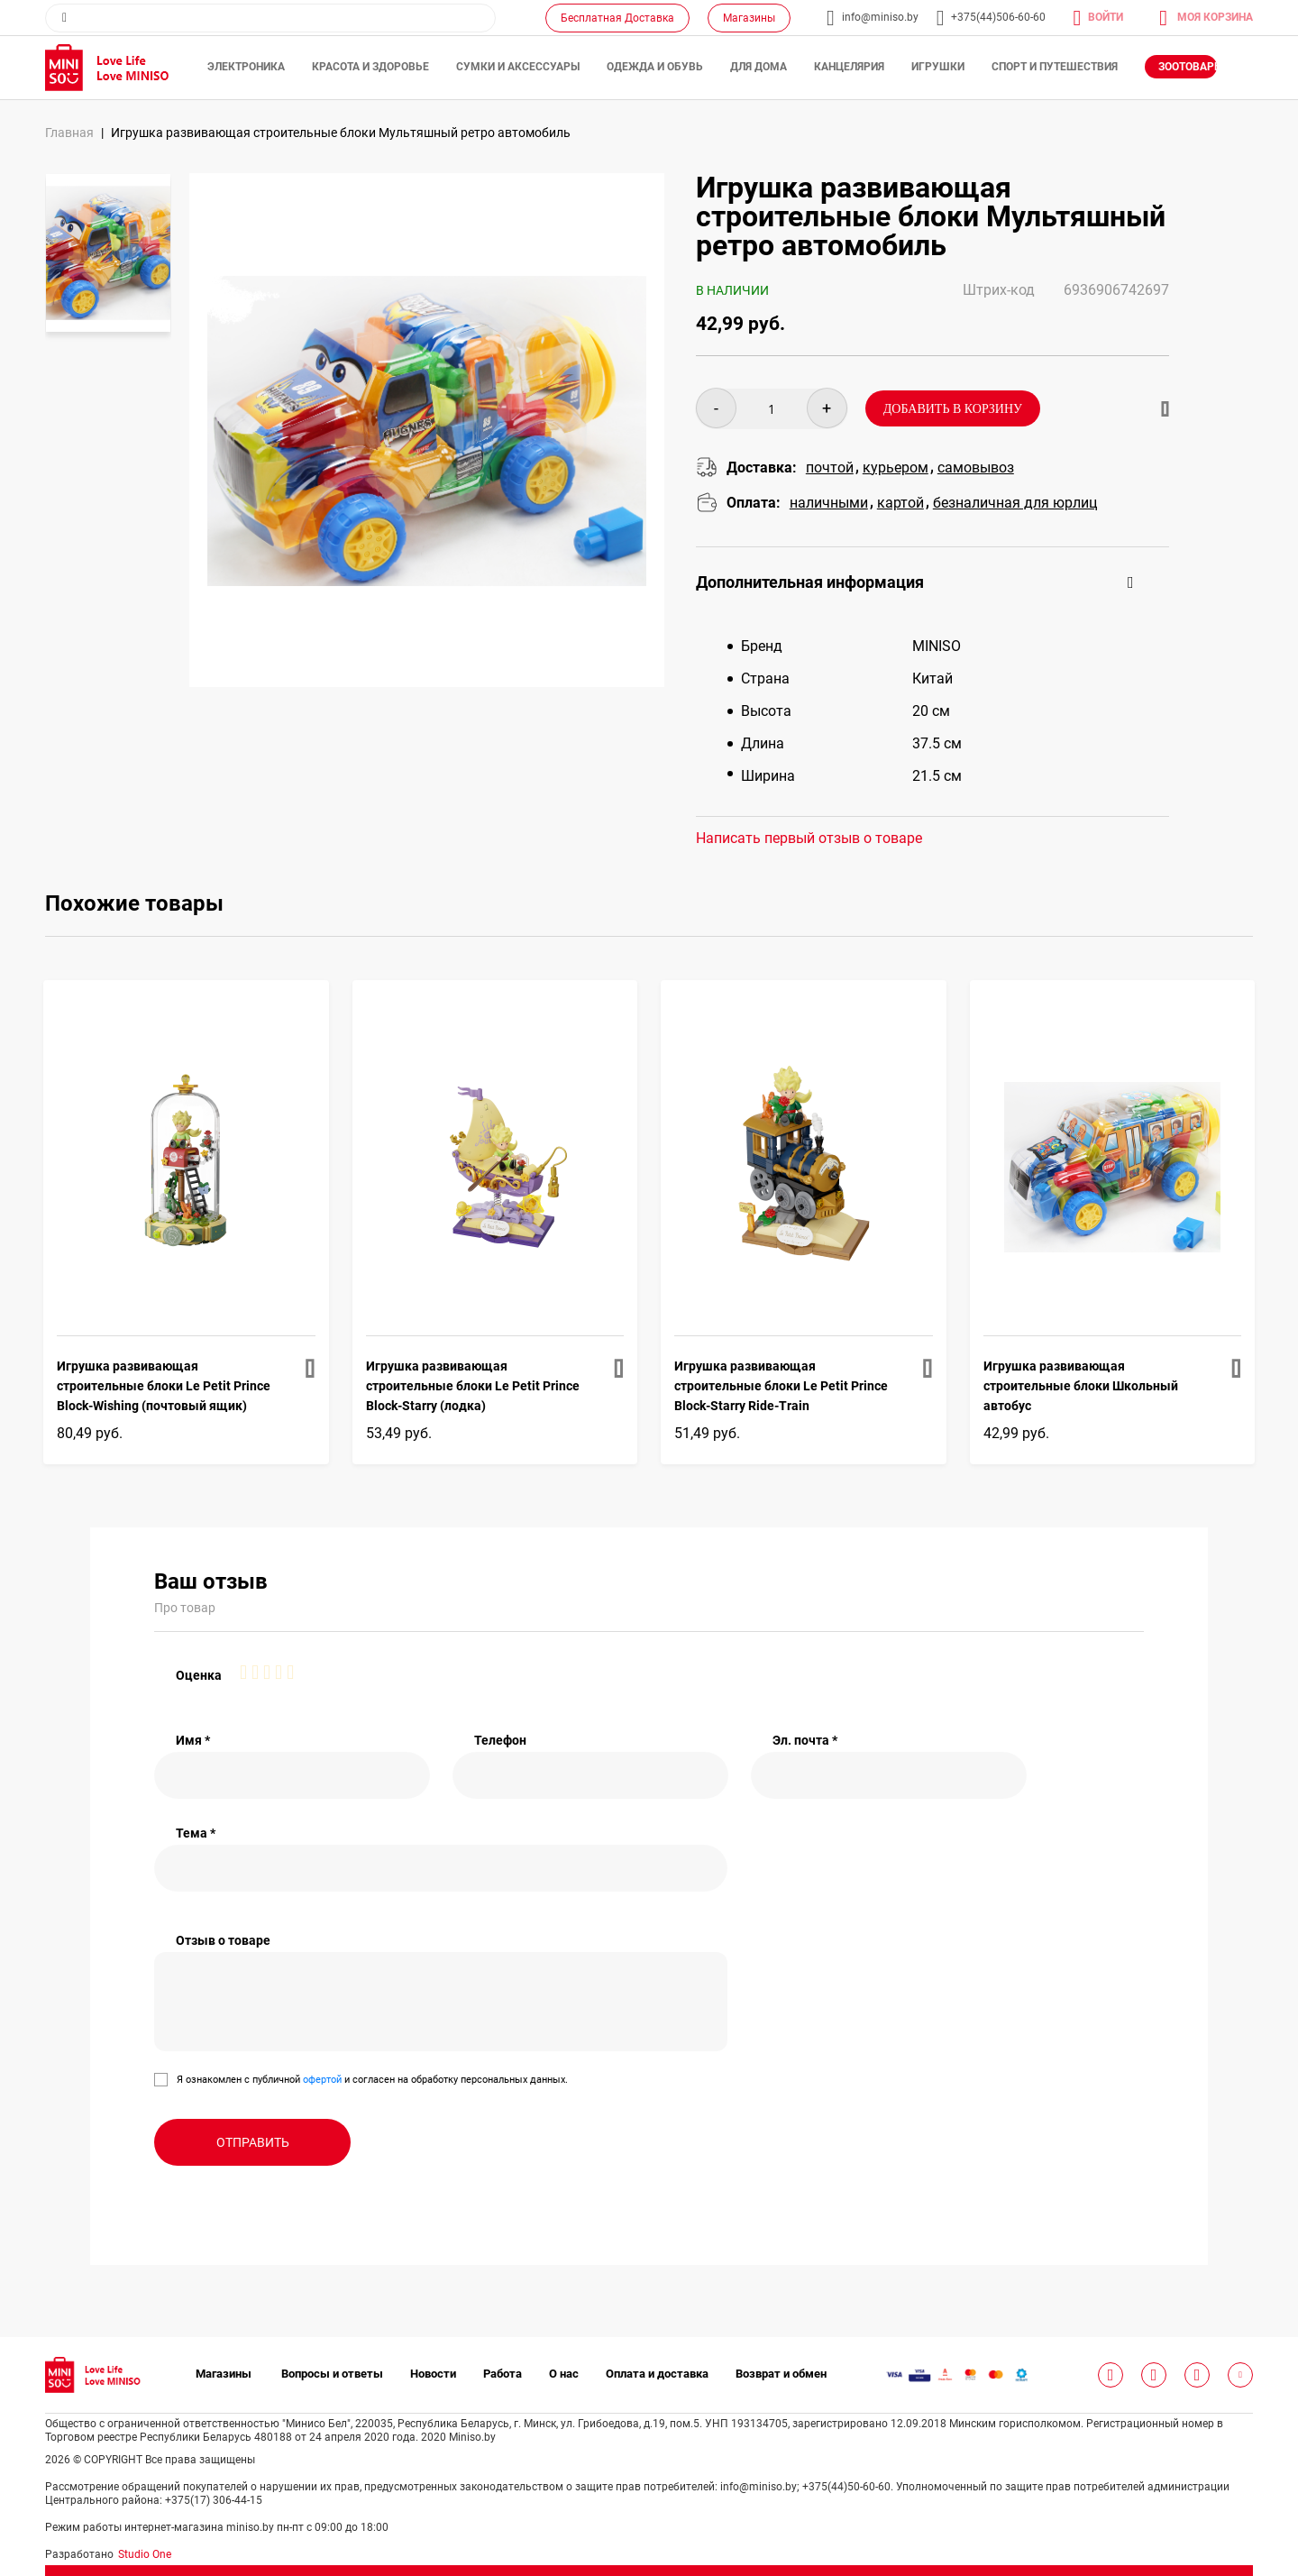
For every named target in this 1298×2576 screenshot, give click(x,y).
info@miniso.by (880, 17)
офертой (322, 2080)
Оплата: (754, 502)
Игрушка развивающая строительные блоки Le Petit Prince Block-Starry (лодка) (473, 1386)
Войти (1105, 17)
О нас (564, 2373)
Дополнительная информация (810, 582)
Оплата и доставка (657, 2373)
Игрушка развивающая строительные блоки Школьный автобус (1080, 1386)
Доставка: (762, 467)
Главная (69, 132)
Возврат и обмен (781, 2373)
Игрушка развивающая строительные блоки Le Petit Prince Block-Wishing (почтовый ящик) (163, 1386)
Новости (433, 2373)
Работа (502, 2373)
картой (900, 502)
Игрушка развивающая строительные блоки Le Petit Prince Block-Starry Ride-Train (781, 1386)
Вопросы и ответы (332, 2373)
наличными (829, 502)
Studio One (144, 2554)
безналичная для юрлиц (1015, 502)
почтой (830, 467)
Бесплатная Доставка (617, 18)
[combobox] (270, 18)
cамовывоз (975, 467)
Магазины (749, 18)
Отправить (252, 2142)
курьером (895, 467)
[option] (108, 253)
